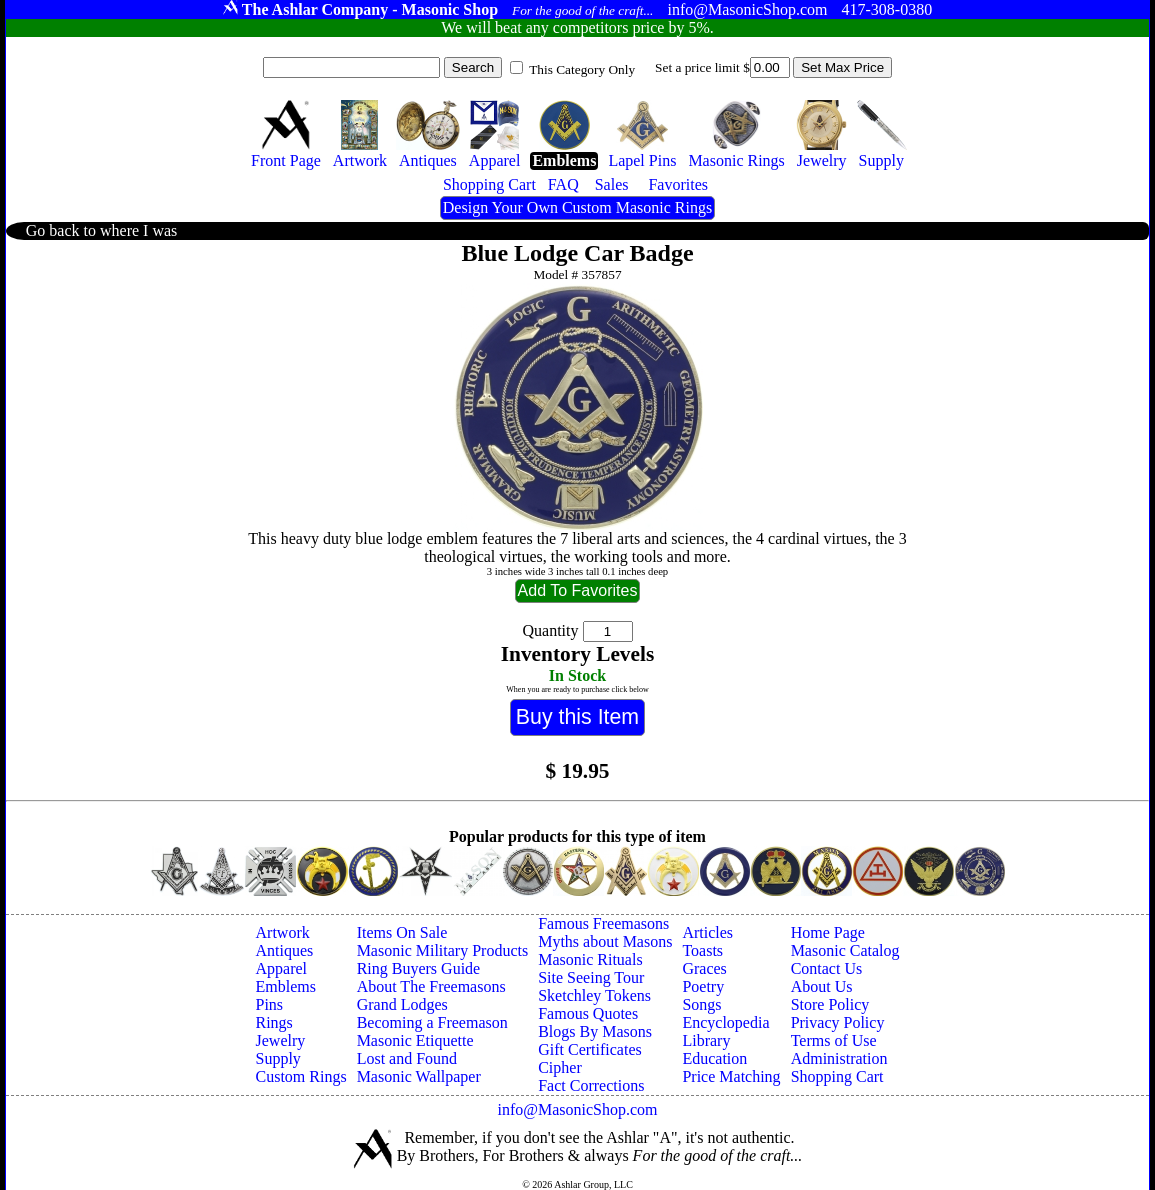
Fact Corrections (591, 1085)
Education (714, 1058)
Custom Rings (301, 1076)
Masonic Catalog (845, 950)
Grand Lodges (402, 1004)
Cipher (560, 1067)
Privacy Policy (838, 1022)
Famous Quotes (588, 1013)
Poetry (703, 986)
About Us (822, 986)
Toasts (702, 950)
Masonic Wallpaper (419, 1076)
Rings (274, 1022)
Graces (704, 968)
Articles (707, 932)
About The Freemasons (431, 986)
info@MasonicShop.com (577, 1109)
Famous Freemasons (603, 923)
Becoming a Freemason (432, 1022)
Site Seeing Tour (591, 977)
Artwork (283, 932)
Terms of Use (834, 1040)
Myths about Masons (605, 941)
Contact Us (827, 968)
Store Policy (830, 1004)
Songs (701, 1004)
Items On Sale (402, 932)
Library (706, 1040)
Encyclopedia (725, 1022)
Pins (270, 1004)
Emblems (286, 986)
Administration (839, 1058)
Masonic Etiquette (415, 1040)
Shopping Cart (837, 1076)
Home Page (828, 932)
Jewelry (281, 1040)
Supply (278, 1058)
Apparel (282, 968)
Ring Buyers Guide (419, 968)
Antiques (285, 950)
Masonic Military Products (443, 950)
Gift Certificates (590, 1049)
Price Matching (731, 1076)
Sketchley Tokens (594, 995)
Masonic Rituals (590, 959)
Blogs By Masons (595, 1031)
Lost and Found (407, 1058)
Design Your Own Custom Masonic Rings (577, 207)
